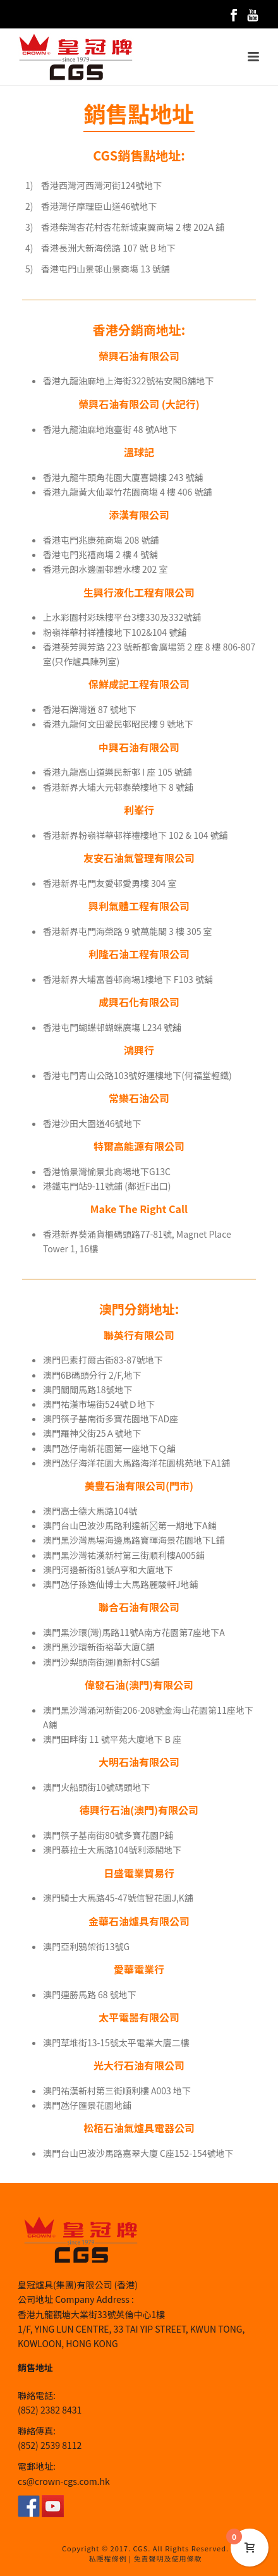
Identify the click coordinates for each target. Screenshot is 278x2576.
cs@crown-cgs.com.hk (64, 2481)
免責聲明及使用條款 (167, 2558)
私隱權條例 (108, 2558)
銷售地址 (35, 2367)
